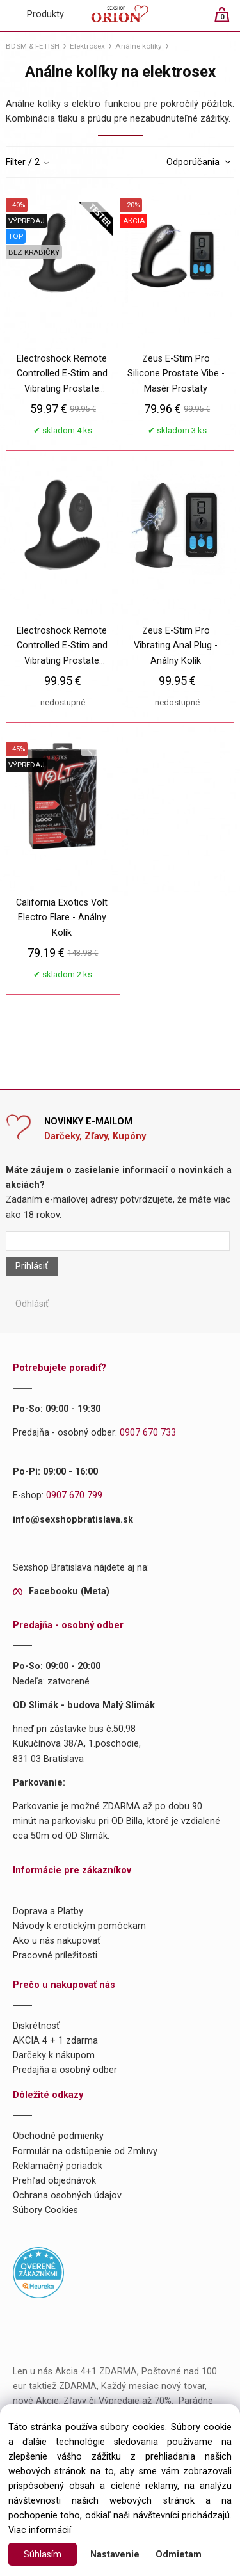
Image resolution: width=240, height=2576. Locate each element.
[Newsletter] (117, 1241)
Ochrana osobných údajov (67, 2195)
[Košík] (228, 20)
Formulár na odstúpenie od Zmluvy (85, 2151)
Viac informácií (39, 2530)
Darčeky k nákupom (54, 2055)
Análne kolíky (138, 46)
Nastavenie (115, 2554)
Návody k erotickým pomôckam (79, 1926)
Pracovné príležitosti (55, 1955)
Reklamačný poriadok (57, 2166)
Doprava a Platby (48, 1911)
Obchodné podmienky (58, 2136)
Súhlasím (42, 2554)
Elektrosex (87, 46)
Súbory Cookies (45, 2210)
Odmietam (179, 2554)
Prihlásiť (31, 1266)
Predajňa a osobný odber (65, 2070)
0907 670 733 (148, 1432)
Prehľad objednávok (54, 2180)
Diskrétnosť (36, 2025)
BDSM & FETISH (33, 46)
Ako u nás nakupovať (56, 1940)
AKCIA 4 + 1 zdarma (55, 2040)
